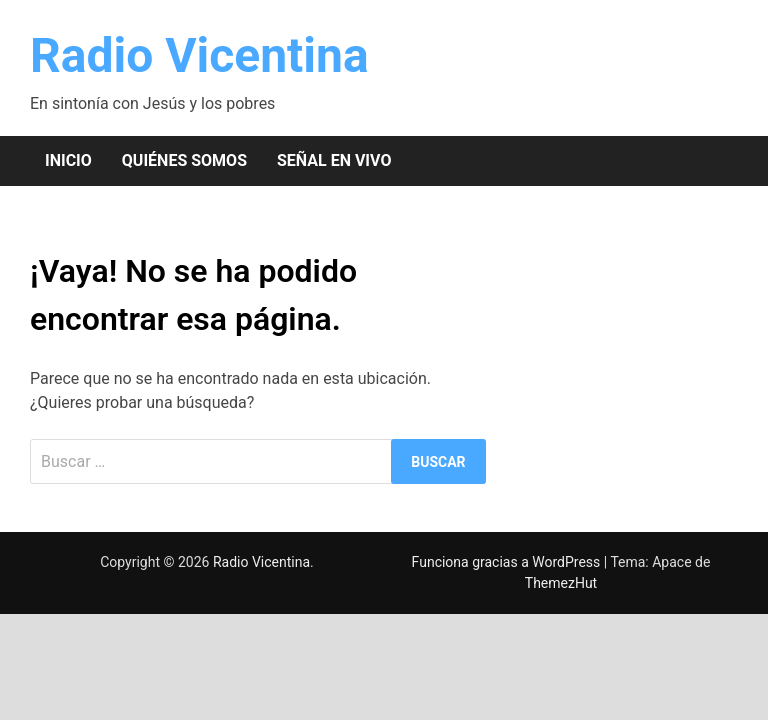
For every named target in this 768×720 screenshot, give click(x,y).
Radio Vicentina (199, 55)
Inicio (68, 160)
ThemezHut (561, 583)
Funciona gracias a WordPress (508, 562)
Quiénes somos (184, 160)
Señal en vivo (334, 160)
